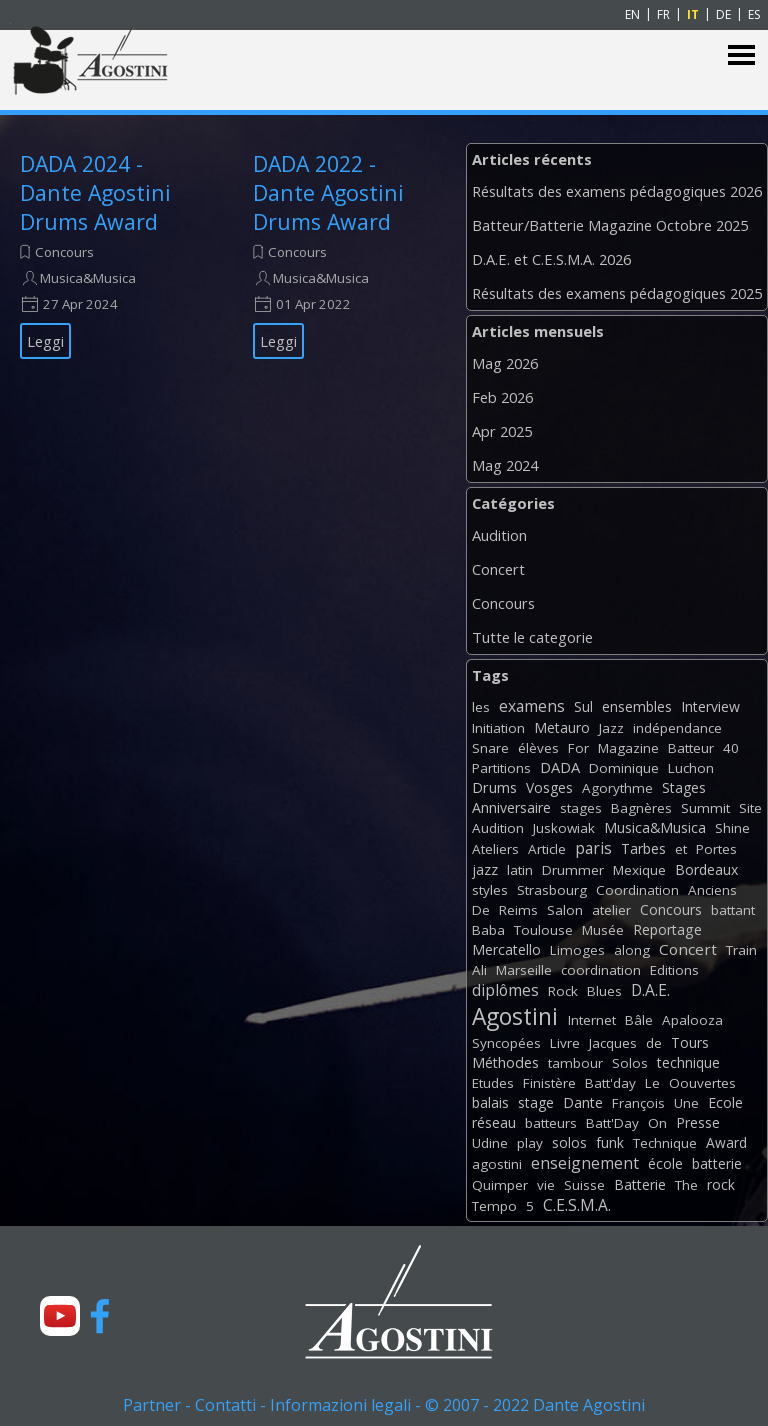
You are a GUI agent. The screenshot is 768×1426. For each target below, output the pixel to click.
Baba (488, 930)
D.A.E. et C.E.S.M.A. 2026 (551, 259)
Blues (604, 991)
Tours (690, 1042)
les (481, 707)
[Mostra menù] (741, 55)
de (654, 1043)
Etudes (493, 1083)
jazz (485, 869)
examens (532, 706)
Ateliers (495, 849)
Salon (565, 910)
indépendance (677, 728)
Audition (499, 535)
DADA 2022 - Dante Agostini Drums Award (328, 192)
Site (750, 808)
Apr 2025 (502, 431)
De (481, 910)
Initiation (498, 728)
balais (490, 1102)
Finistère (549, 1083)
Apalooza (692, 1020)
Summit (705, 808)
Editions (674, 970)
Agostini (515, 1016)
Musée (603, 930)
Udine (490, 1143)
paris (593, 848)
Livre (565, 1043)
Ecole (725, 1102)
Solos (630, 1063)
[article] (111, 254)
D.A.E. (650, 990)
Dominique (624, 768)
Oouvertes (702, 1083)
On (657, 1123)
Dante (583, 1102)
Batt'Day (612, 1123)
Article (547, 849)
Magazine (628, 748)
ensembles (637, 706)
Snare (490, 748)
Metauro (562, 727)
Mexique (639, 870)
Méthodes (505, 1062)
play (530, 1143)
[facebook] (100, 1316)
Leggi (45, 341)
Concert (498, 569)
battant (733, 910)
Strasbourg (552, 890)
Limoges (577, 950)
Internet (592, 1020)
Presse (698, 1122)
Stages (684, 787)
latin (520, 870)
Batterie (640, 1184)
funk (610, 1142)
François (638, 1103)
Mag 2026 (505, 363)
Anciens (712, 890)
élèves (538, 748)
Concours (64, 252)
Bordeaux (706, 869)
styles (490, 890)
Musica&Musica (88, 278)
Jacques (613, 1043)
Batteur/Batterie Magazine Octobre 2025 (610, 225)
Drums (494, 787)
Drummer (573, 870)
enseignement (585, 1163)
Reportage (667, 929)
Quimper (500, 1185)
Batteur (691, 748)
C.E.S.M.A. (577, 1205)
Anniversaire (511, 807)
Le (652, 1083)
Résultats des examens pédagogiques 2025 (617, 293)
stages (581, 808)
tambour (575, 1063)
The (686, 1185)
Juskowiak (564, 828)
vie (546, 1185)
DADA (560, 767)
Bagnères (641, 808)
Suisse (584, 1185)
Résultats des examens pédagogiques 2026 (617, 191)
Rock (563, 991)
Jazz (611, 728)
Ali (479, 970)
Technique (665, 1143)
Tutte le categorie (532, 637)
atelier (611, 910)
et (681, 849)
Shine (732, 828)
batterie (717, 1163)
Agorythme (617, 788)
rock (721, 1184)
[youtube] (60, 1316)
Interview (710, 706)
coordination (601, 970)
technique (688, 1062)
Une (686, 1103)
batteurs (551, 1123)
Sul (583, 706)
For (578, 748)
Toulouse (543, 930)
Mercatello (506, 949)
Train (741, 950)
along (632, 950)
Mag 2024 (505, 465)
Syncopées (506, 1043)
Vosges (549, 787)
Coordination (637, 890)
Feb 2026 (502, 397)
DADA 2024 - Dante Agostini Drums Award (95, 192)
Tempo (494, 1206)
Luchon (691, 768)
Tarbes (643, 848)
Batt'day (610, 1083)
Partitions (501, 768)
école (665, 1163)
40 (731, 748)
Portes (716, 849)
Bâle (639, 1020)
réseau (494, 1122)
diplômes (505, 990)
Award (726, 1142)
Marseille (524, 970)
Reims (518, 910)
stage (536, 1102)
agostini (497, 1164)
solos (569, 1142)
